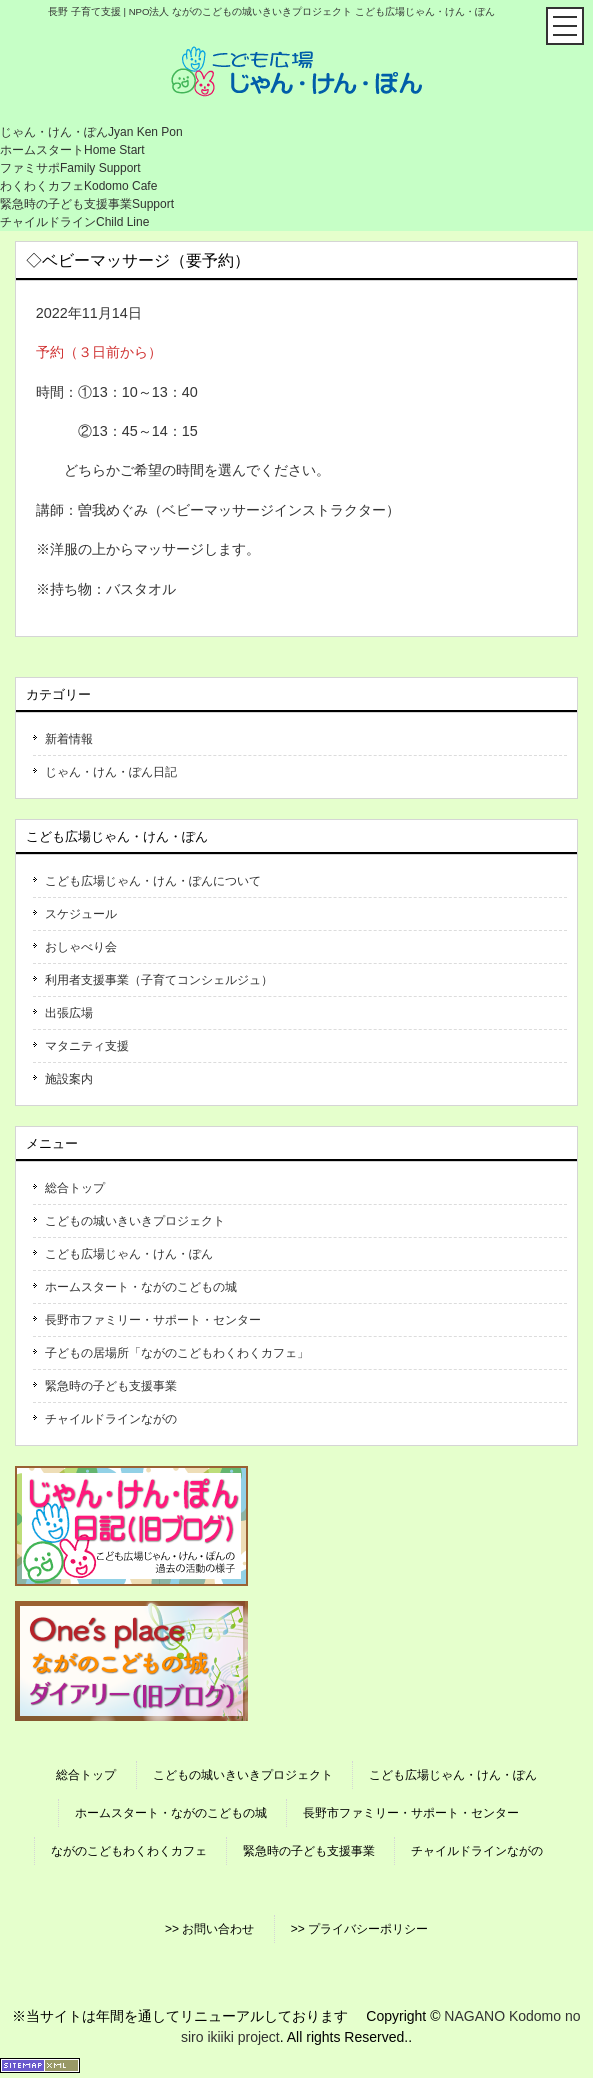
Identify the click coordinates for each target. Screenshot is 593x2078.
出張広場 (69, 1013)
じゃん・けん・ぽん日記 (111, 772)
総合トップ (75, 1188)
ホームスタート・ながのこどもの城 (141, 1287)
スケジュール (81, 914)
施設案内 (69, 1079)
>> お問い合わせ (209, 1929)
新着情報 (69, 739)
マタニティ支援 (87, 1046)
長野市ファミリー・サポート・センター (153, 1320)
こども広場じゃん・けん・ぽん (129, 1254)
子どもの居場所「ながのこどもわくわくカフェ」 (177, 1353)
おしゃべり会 (81, 947)
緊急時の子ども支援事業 (111, 1386)
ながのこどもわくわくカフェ (129, 1851)
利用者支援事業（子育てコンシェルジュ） (159, 980)
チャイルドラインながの (111, 1419)
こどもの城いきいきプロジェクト (135, 1221)
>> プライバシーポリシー (359, 1929)
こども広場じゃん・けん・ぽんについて (153, 881)
